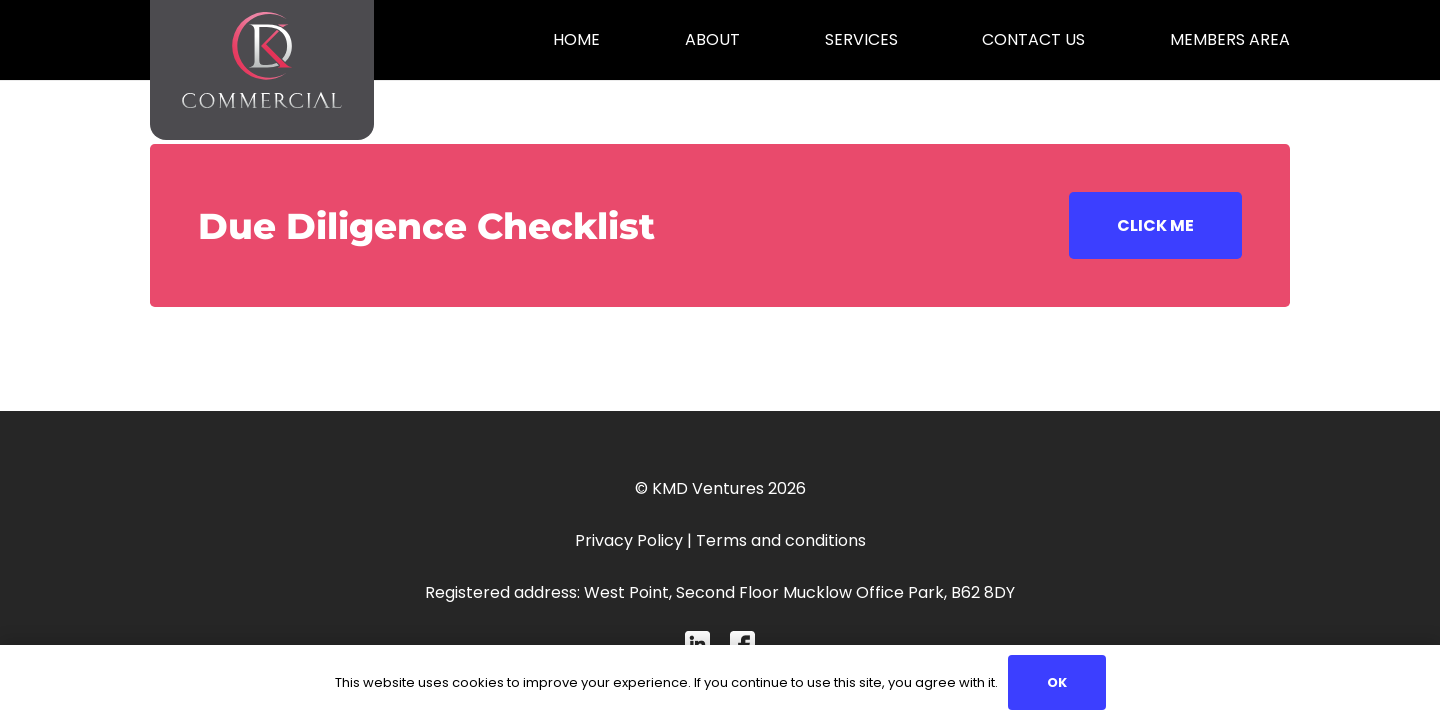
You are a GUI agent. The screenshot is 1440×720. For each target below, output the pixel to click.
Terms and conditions (781, 540)
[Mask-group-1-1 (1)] (742, 643)
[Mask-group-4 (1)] (697, 643)
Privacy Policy (629, 540)
